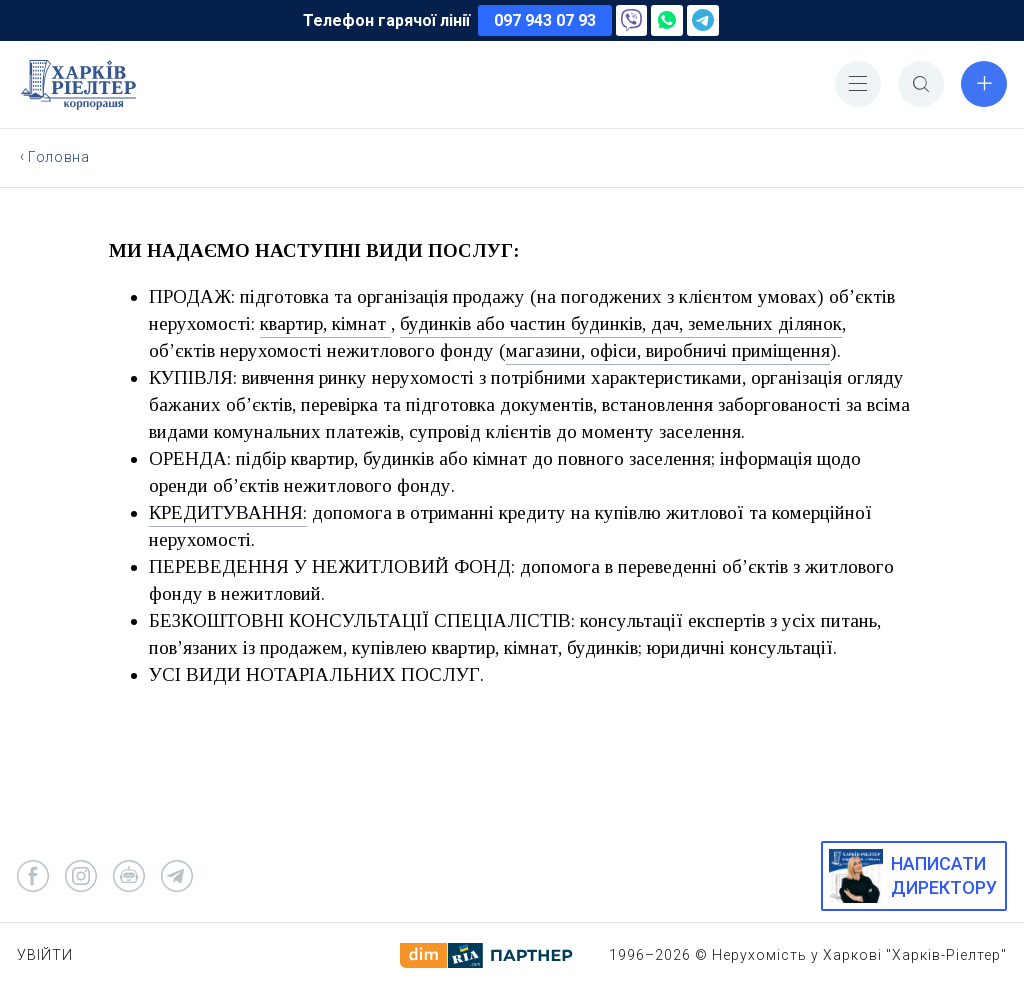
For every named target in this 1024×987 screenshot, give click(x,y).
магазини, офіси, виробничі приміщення (668, 350)
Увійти (45, 955)
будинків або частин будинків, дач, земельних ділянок (621, 323)
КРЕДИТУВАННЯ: (228, 512)
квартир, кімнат (325, 323)
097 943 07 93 (545, 20)
